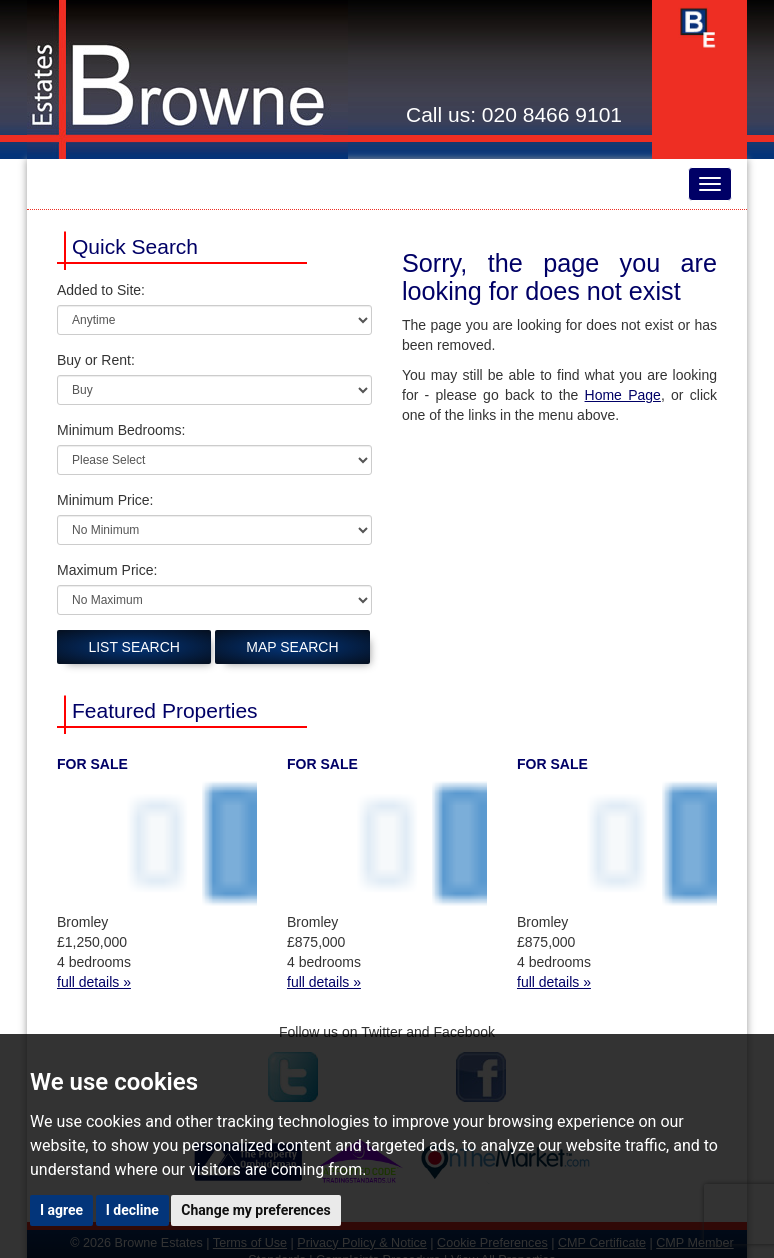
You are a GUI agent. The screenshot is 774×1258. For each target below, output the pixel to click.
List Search (134, 647)
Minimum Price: (105, 500)
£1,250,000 (92, 942)
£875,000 (316, 942)
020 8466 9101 (552, 114)
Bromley (82, 922)
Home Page (623, 395)
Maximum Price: (107, 570)
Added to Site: (101, 290)
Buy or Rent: (96, 360)
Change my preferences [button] (255, 1210)
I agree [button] (61, 1210)
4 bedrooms (94, 962)
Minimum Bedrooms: (121, 430)
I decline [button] (132, 1210)
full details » (94, 982)
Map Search (292, 647)
